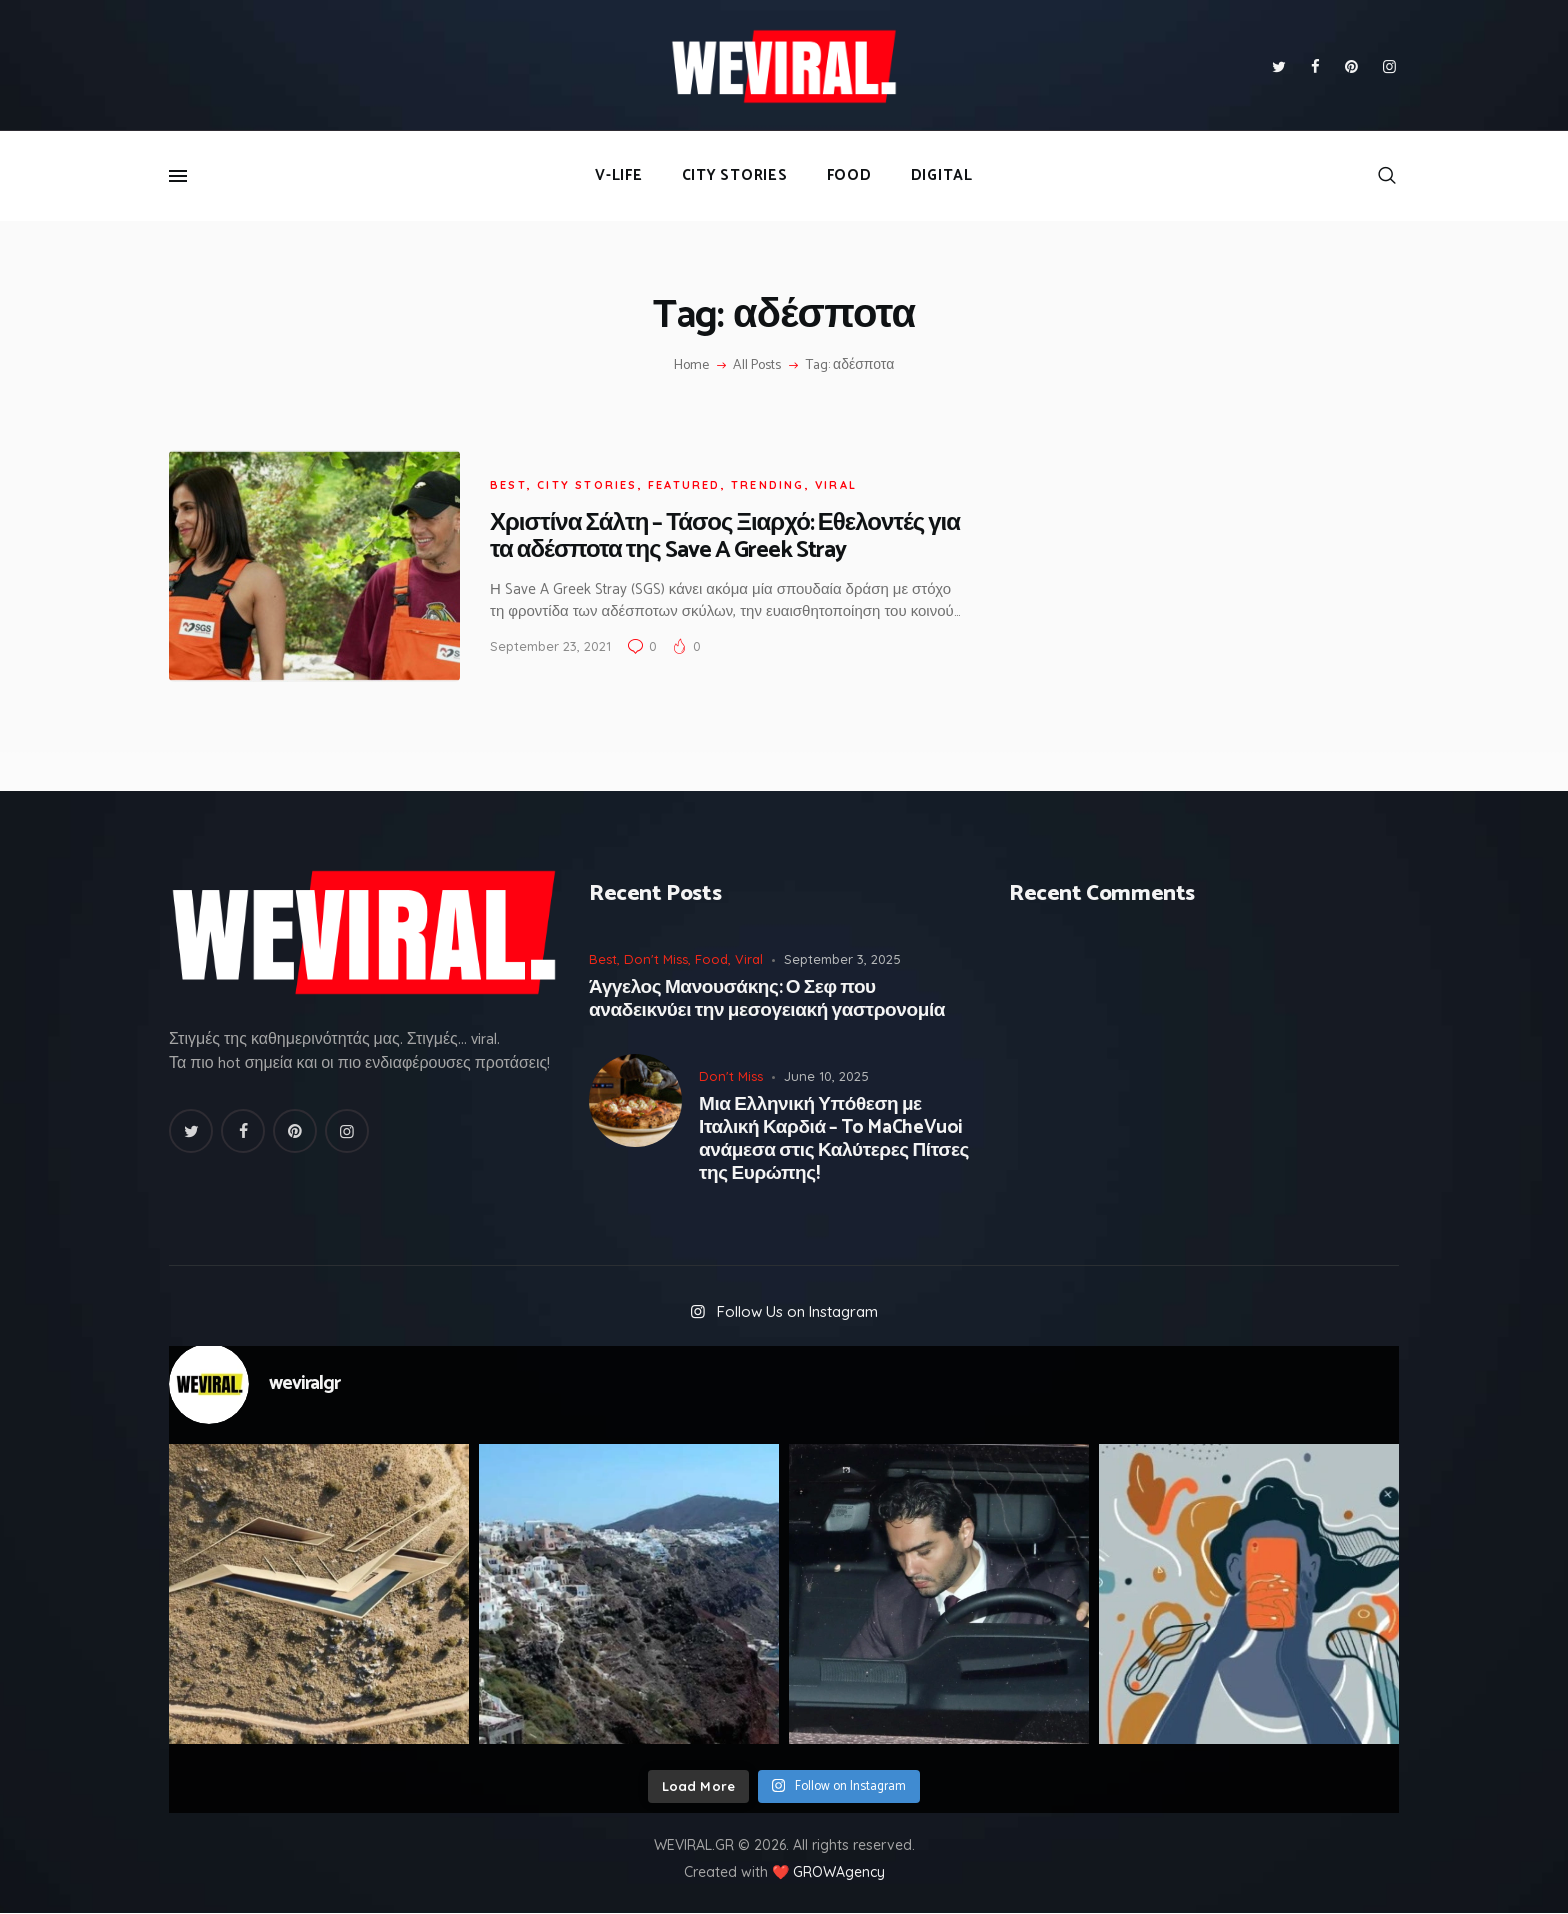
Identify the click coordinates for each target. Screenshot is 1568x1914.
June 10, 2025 (826, 1076)
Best (508, 485)
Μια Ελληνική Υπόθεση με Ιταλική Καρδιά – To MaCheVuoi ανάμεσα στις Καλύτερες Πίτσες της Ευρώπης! (834, 1139)
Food (711, 959)
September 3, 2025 (842, 959)
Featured (684, 485)
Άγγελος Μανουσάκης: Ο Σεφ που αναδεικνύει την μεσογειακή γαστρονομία (767, 1000)
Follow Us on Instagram (797, 1311)
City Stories (587, 485)
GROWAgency (839, 1872)
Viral (836, 485)
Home (691, 366)
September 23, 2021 (550, 646)
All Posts (757, 365)
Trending (768, 485)
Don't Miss (656, 959)
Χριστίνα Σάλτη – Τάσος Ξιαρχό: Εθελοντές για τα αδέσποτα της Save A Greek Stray (725, 537)
